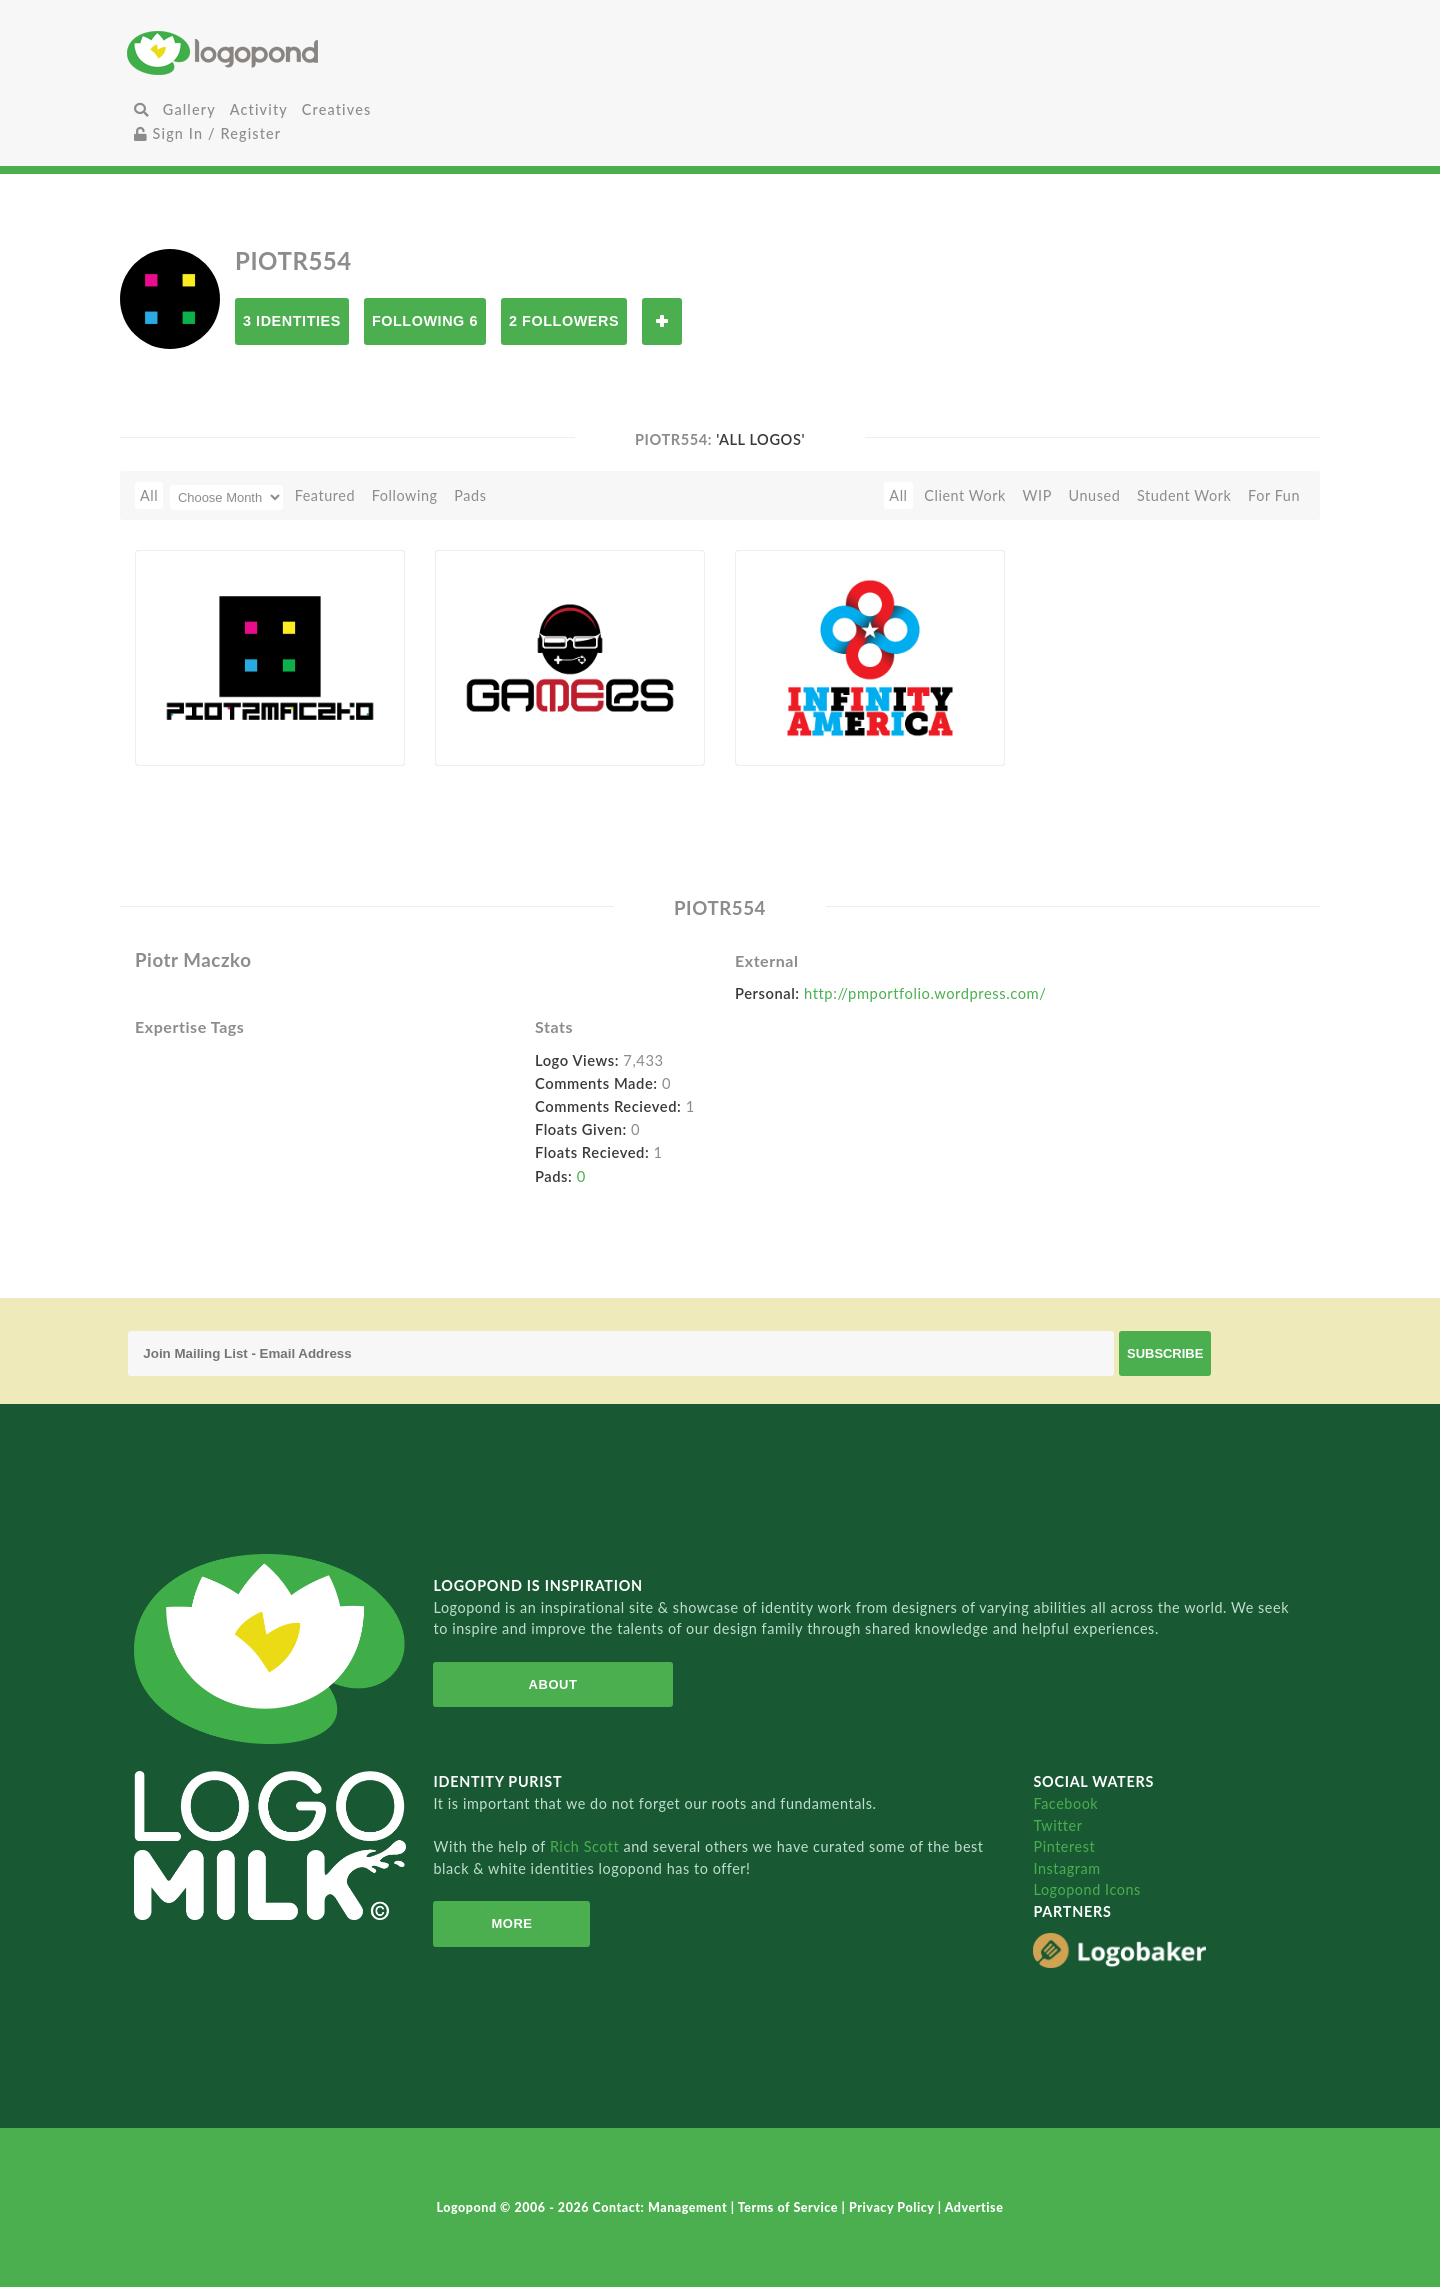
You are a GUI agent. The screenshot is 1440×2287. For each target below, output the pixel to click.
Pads (470, 495)
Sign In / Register (208, 133)
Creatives (336, 109)
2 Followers (564, 321)
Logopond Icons (1086, 1889)
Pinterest (1064, 1846)
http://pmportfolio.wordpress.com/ (925, 993)
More (505, 1923)
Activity (259, 109)
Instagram (1066, 1868)
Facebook (1065, 1803)
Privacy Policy (893, 2207)
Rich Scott (587, 1846)
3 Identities (292, 321)
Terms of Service (790, 2207)
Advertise (974, 2207)
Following (405, 495)
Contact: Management (662, 2207)
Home (325, 52)
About (542, 1684)
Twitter (1057, 1825)
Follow (662, 321)
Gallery (189, 109)
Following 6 (425, 321)
